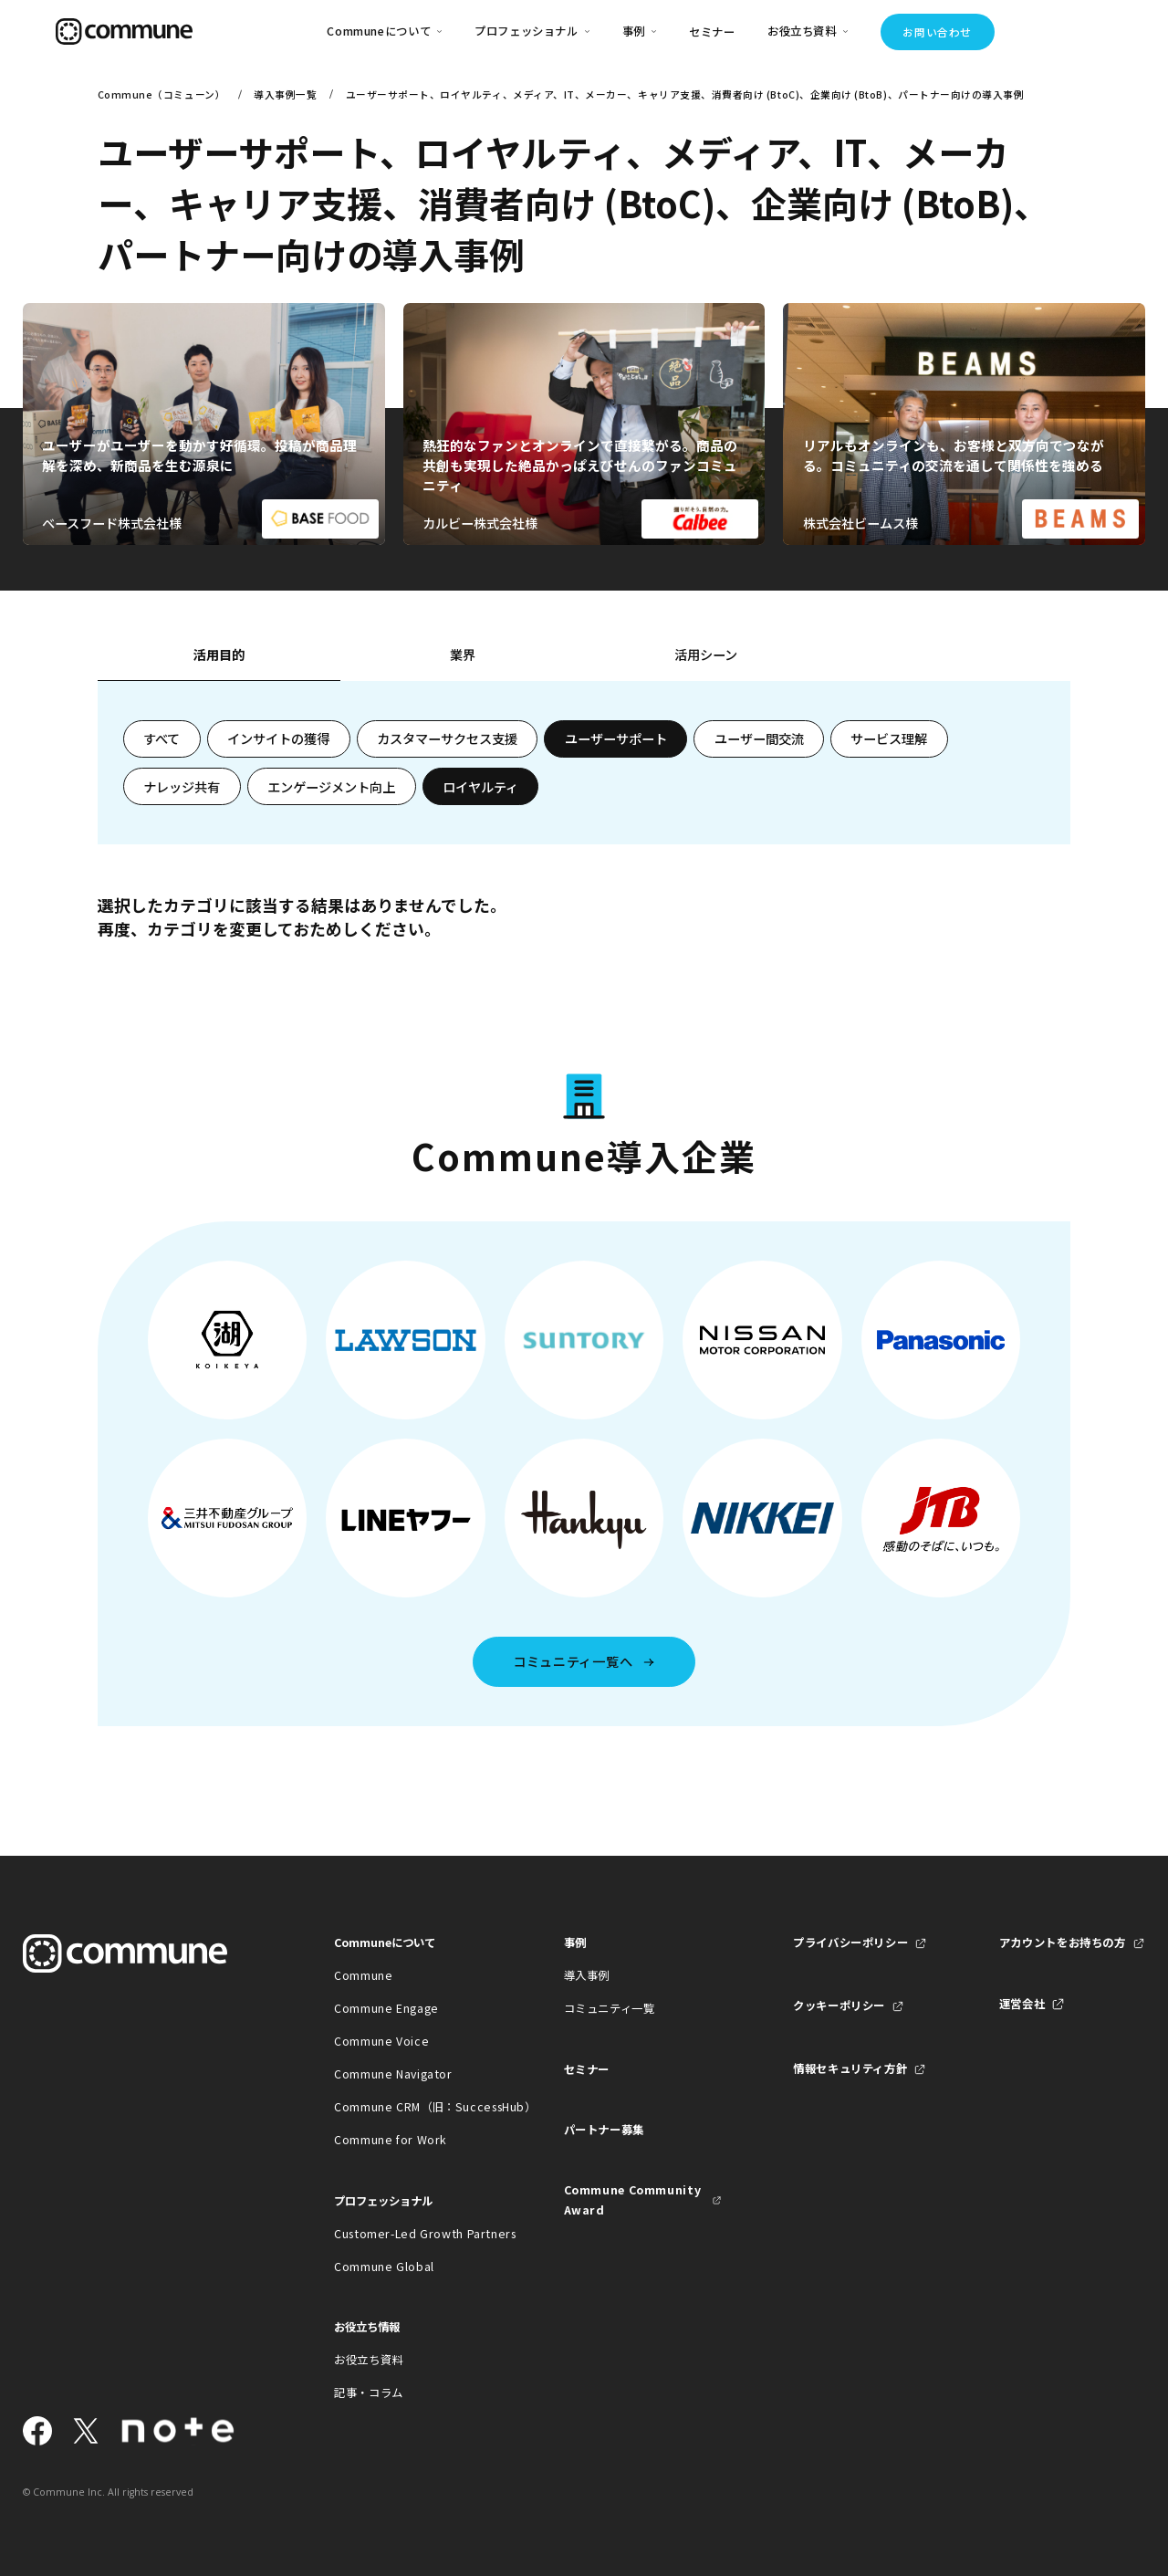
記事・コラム (368, 2392)
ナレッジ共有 (181, 787)
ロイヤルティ (480, 787)
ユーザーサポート (616, 738)
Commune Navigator (393, 2074)
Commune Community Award (633, 2200)
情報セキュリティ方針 (850, 2068)
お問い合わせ (936, 32)
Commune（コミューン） (161, 94)
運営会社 (1022, 2003)
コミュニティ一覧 (609, 2008)
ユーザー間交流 (759, 738)
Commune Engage (386, 2008)
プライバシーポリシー (850, 1942)
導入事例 (587, 1975)
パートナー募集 (604, 2129)
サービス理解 (888, 738)
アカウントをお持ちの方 (1062, 1942)
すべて (161, 738)
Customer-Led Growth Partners (413, 2233)
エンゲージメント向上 (331, 787)
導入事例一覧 (285, 94)
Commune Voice (381, 2041)
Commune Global (384, 2266)
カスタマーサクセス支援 (447, 738)
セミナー (712, 32)
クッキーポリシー (839, 2005)
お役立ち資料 (368, 2359)
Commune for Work (390, 2139)
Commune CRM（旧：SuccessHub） (413, 2107)
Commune (363, 1975)
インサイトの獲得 (278, 738)
